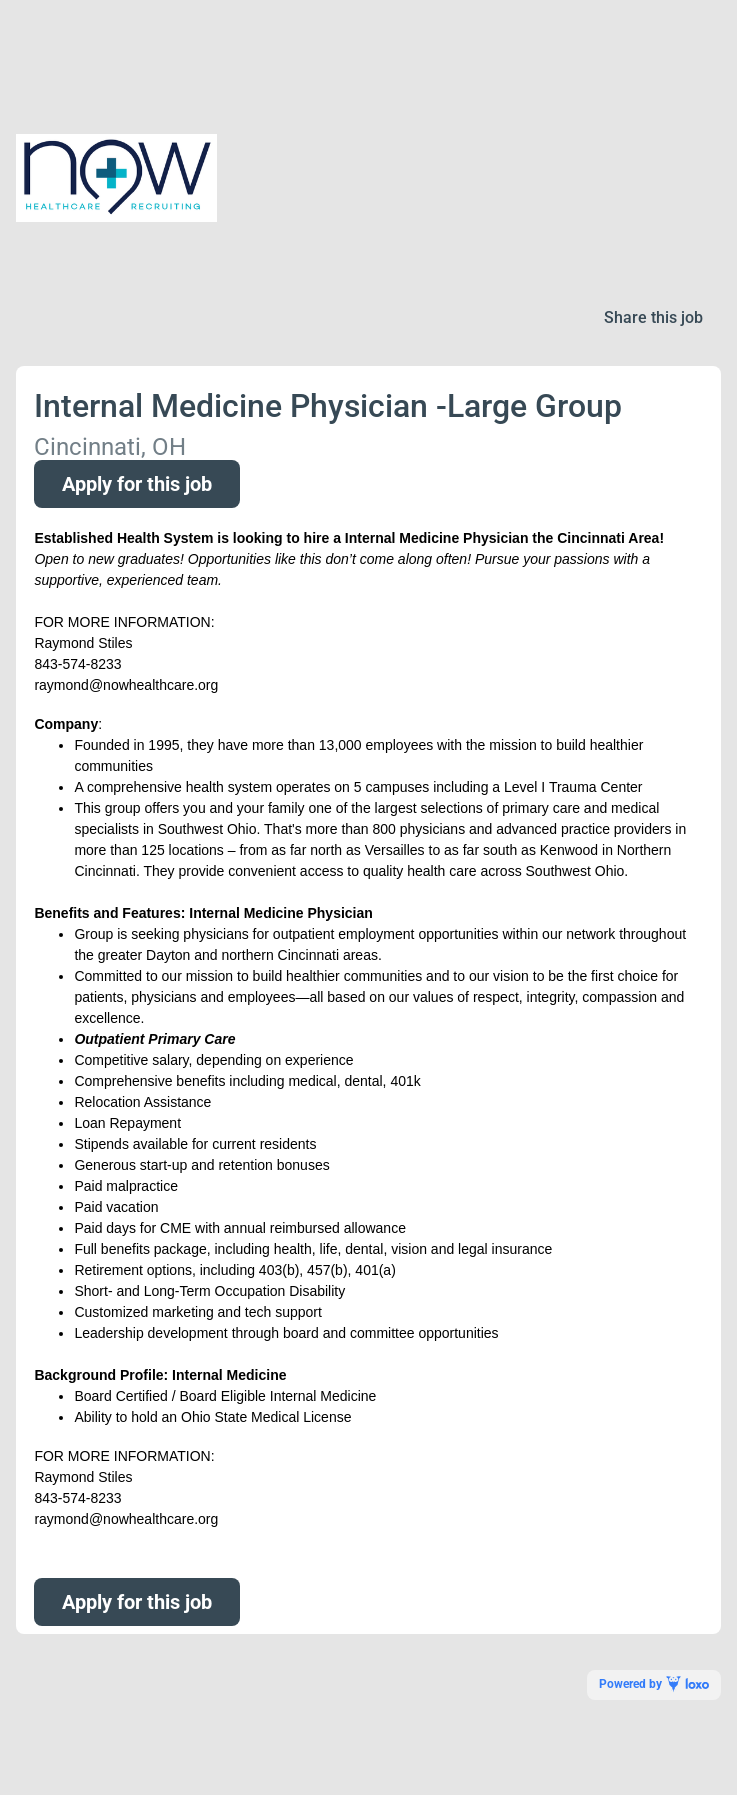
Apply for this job (137, 484)
